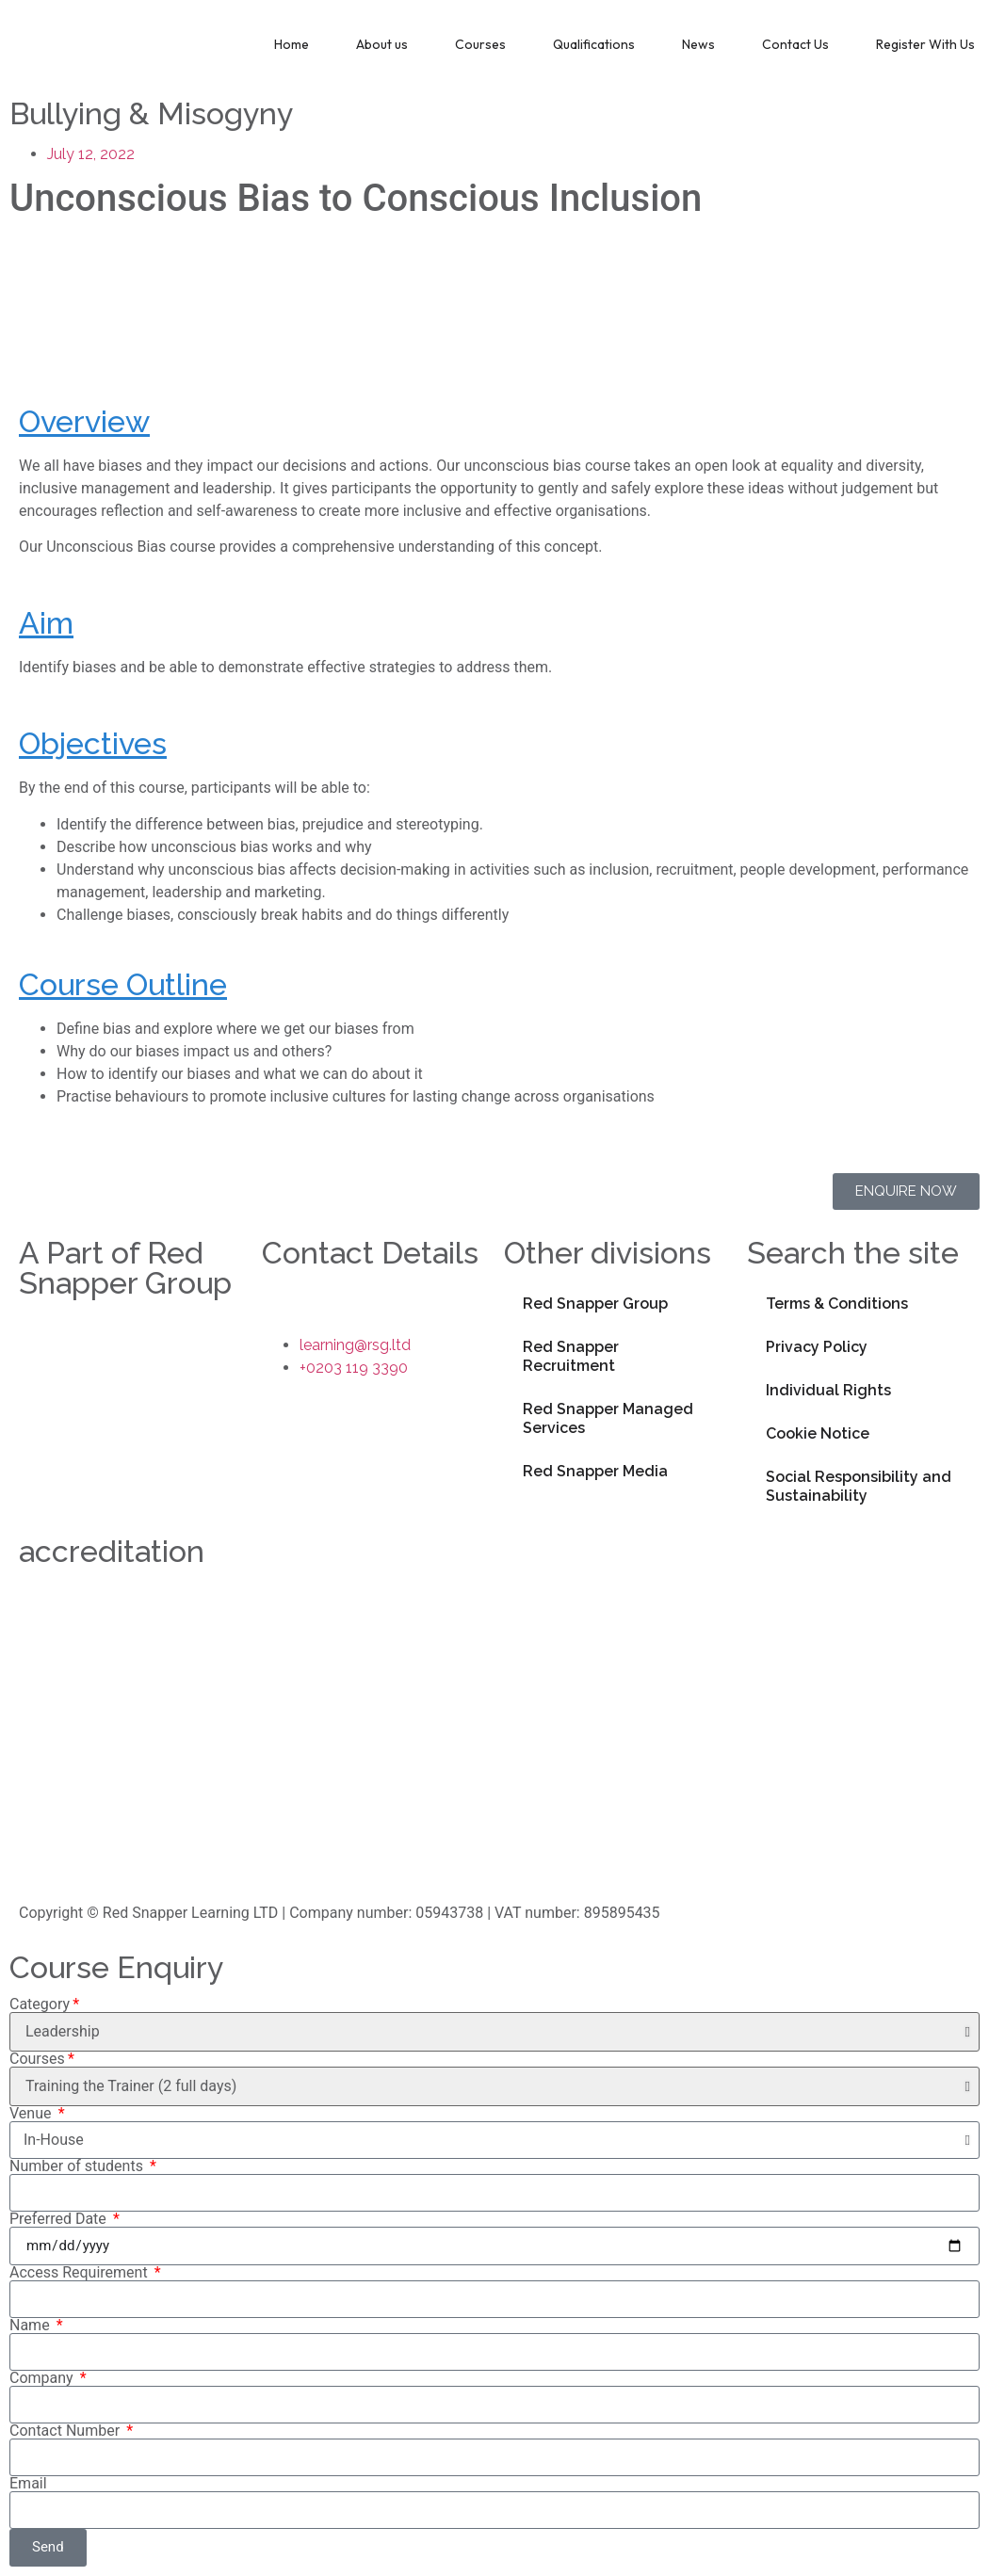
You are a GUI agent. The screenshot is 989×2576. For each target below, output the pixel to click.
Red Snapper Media (595, 1471)
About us (382, 44)
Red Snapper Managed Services (608, 1418)
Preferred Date (59, 2219)
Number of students (78, 2166)
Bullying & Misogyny (151, 113)
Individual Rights (828, 1390)
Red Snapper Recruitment (571, 1356)
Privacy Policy (816, 1347)
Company (43, 2378)
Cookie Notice (817, 1433)
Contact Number (66, 2431)
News (698, 44)
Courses (480, 44)
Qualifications (594, 44)
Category (39, 2004)
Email (28, 2483)
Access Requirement (80, 2272)
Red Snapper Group (595, 1303)
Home (291, 44)
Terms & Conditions (837, 1303)
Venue (32, 2113)
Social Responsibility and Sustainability (858, 1486)
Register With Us (925, 44)
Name (31, 2325)
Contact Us (795, 44)
